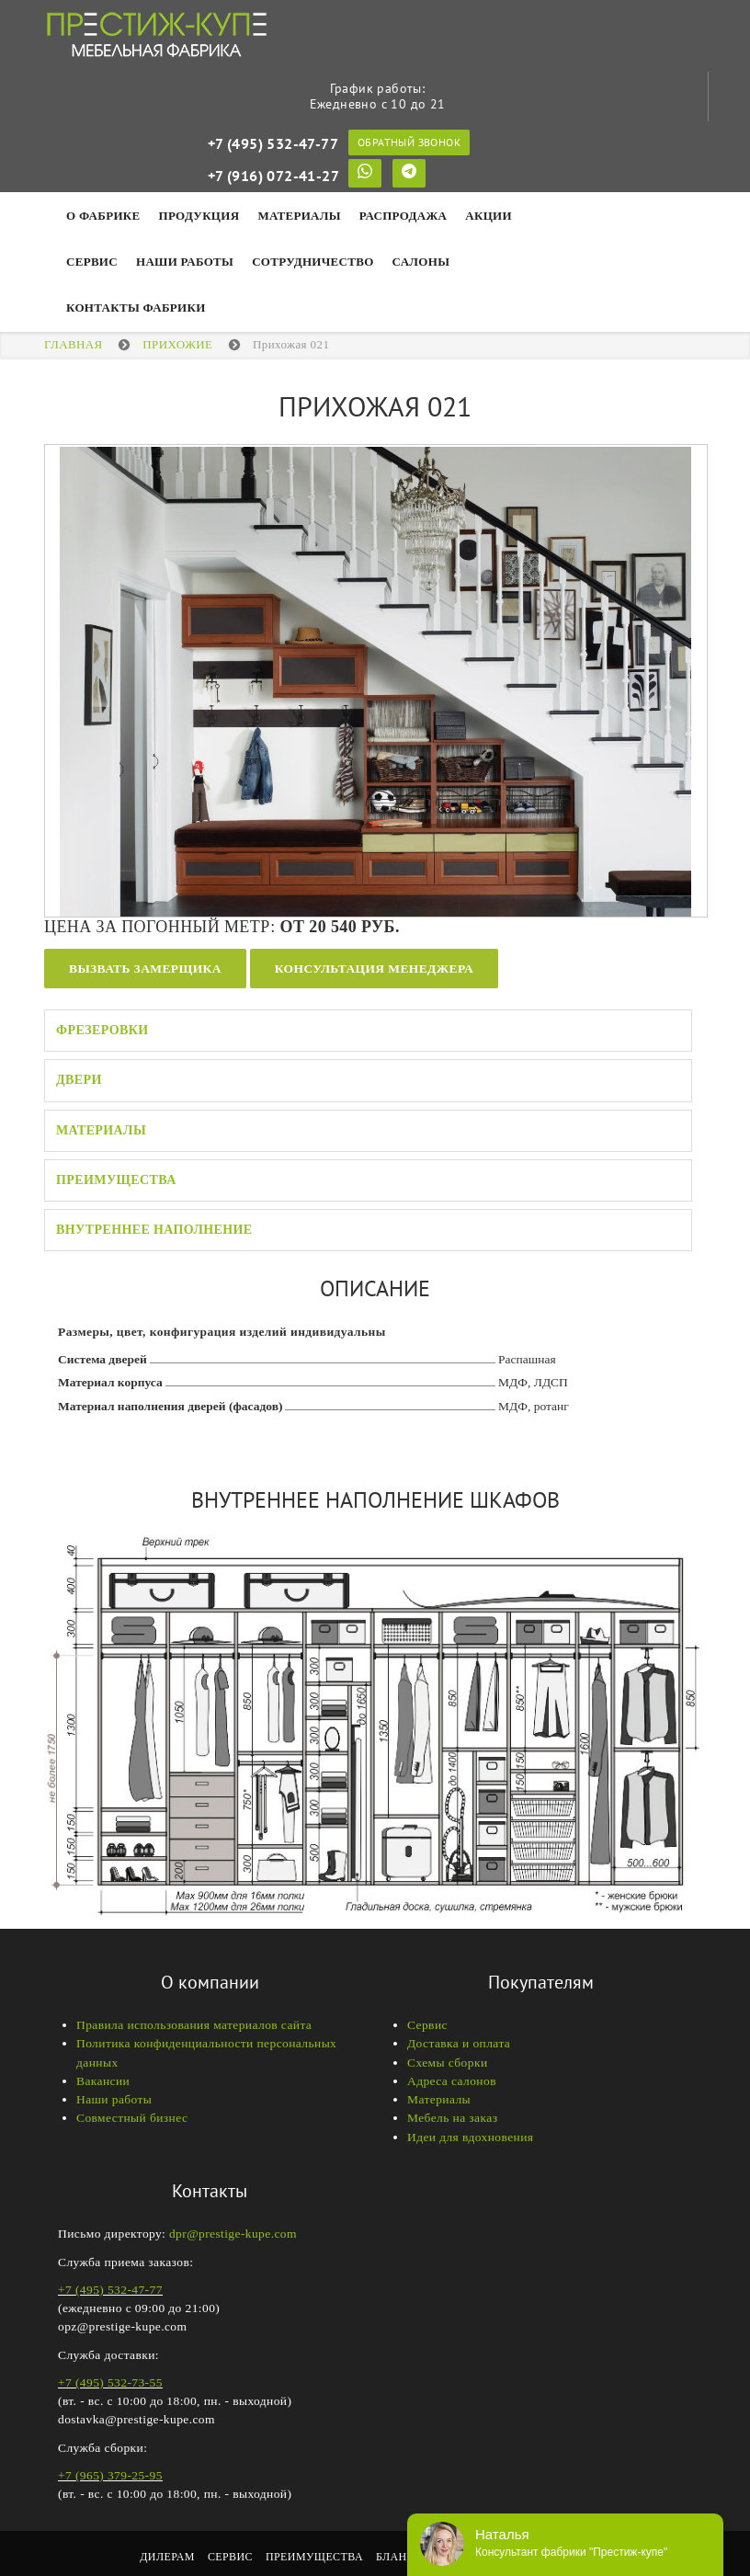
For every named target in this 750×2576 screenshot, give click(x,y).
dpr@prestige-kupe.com (233, 2233)
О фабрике (103, 215)
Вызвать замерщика (145, 968)
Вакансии (103, 2081)
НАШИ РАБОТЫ (184, 261)
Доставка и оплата (458, 2043)
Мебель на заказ (452, 2118)
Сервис (92, 261)
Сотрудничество (312, 261)
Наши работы (114, 2099)
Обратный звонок (409, 142)
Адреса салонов (451, 2081)
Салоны (421, 261)
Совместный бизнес (132, 2118)
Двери (79, 1080)
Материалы (298, 215)
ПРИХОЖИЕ (177, 344)
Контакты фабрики (136, 307)
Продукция (199, 215)
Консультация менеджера (374, 968)
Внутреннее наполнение (154, 1230)
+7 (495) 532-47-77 (273, 143)
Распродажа (403, 215)
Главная (73, 344)
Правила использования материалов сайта (194, 2025)
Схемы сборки (447, 2062)
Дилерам (167, 2556)
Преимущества (116, 1180)
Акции (488, 215)
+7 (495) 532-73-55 (110, 2382)
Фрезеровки (102, 1030)
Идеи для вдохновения (470, 2137)
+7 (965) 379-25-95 (110, 2475)
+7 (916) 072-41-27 (273, 175)
